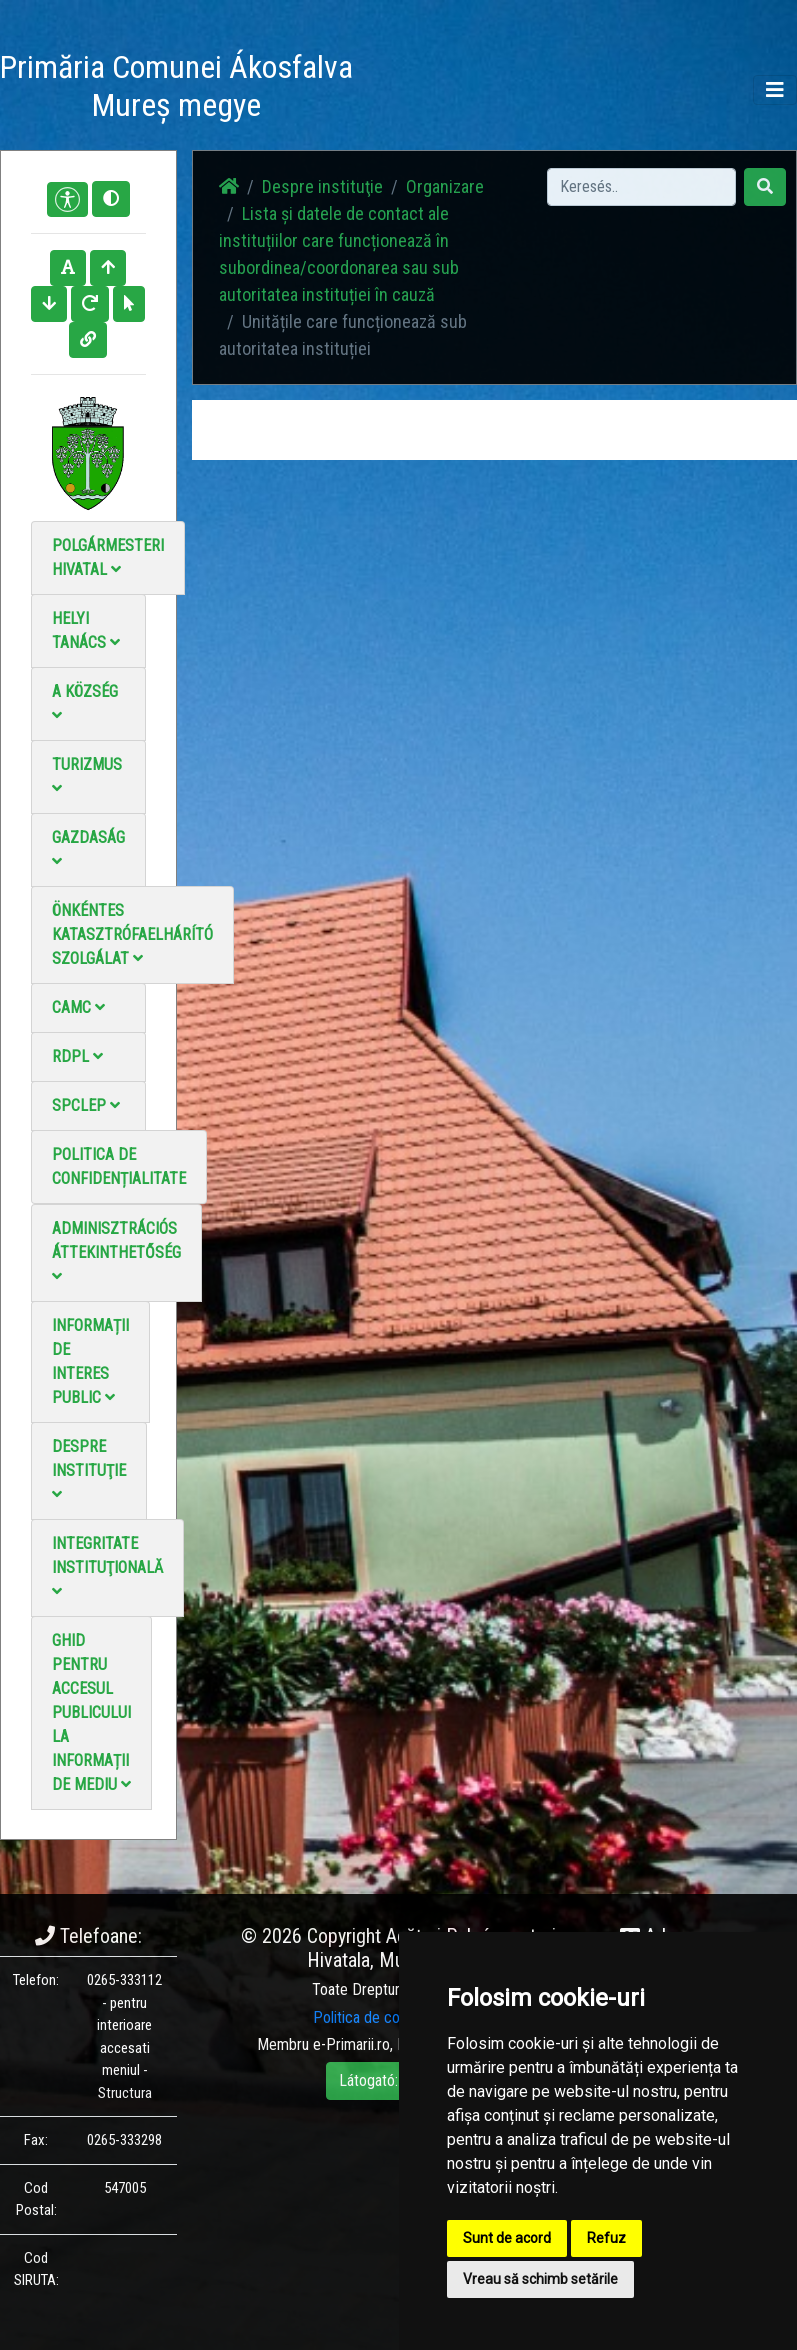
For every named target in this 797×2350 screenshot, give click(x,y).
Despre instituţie (89, 1469)
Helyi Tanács (86, 630)
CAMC (78, 1007)
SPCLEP (86, 1105)
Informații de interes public (90, 1361)
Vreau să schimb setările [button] (540, 2279)
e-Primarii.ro (351, 2044)
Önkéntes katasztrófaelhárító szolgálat (132, 934)
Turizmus (87, 775)
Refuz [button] (606, 2238)
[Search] (641, 187)
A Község (85, 702)
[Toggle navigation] (775, 90)
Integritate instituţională (107, 1566)
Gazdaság (88, 848)
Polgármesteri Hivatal (108, 557)
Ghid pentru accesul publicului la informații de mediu (91, 1712)
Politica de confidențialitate (119, 1166)
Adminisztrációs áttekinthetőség (116, 1251)
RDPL (77, 1056)
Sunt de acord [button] (507, 2238)
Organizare (445, 186)
